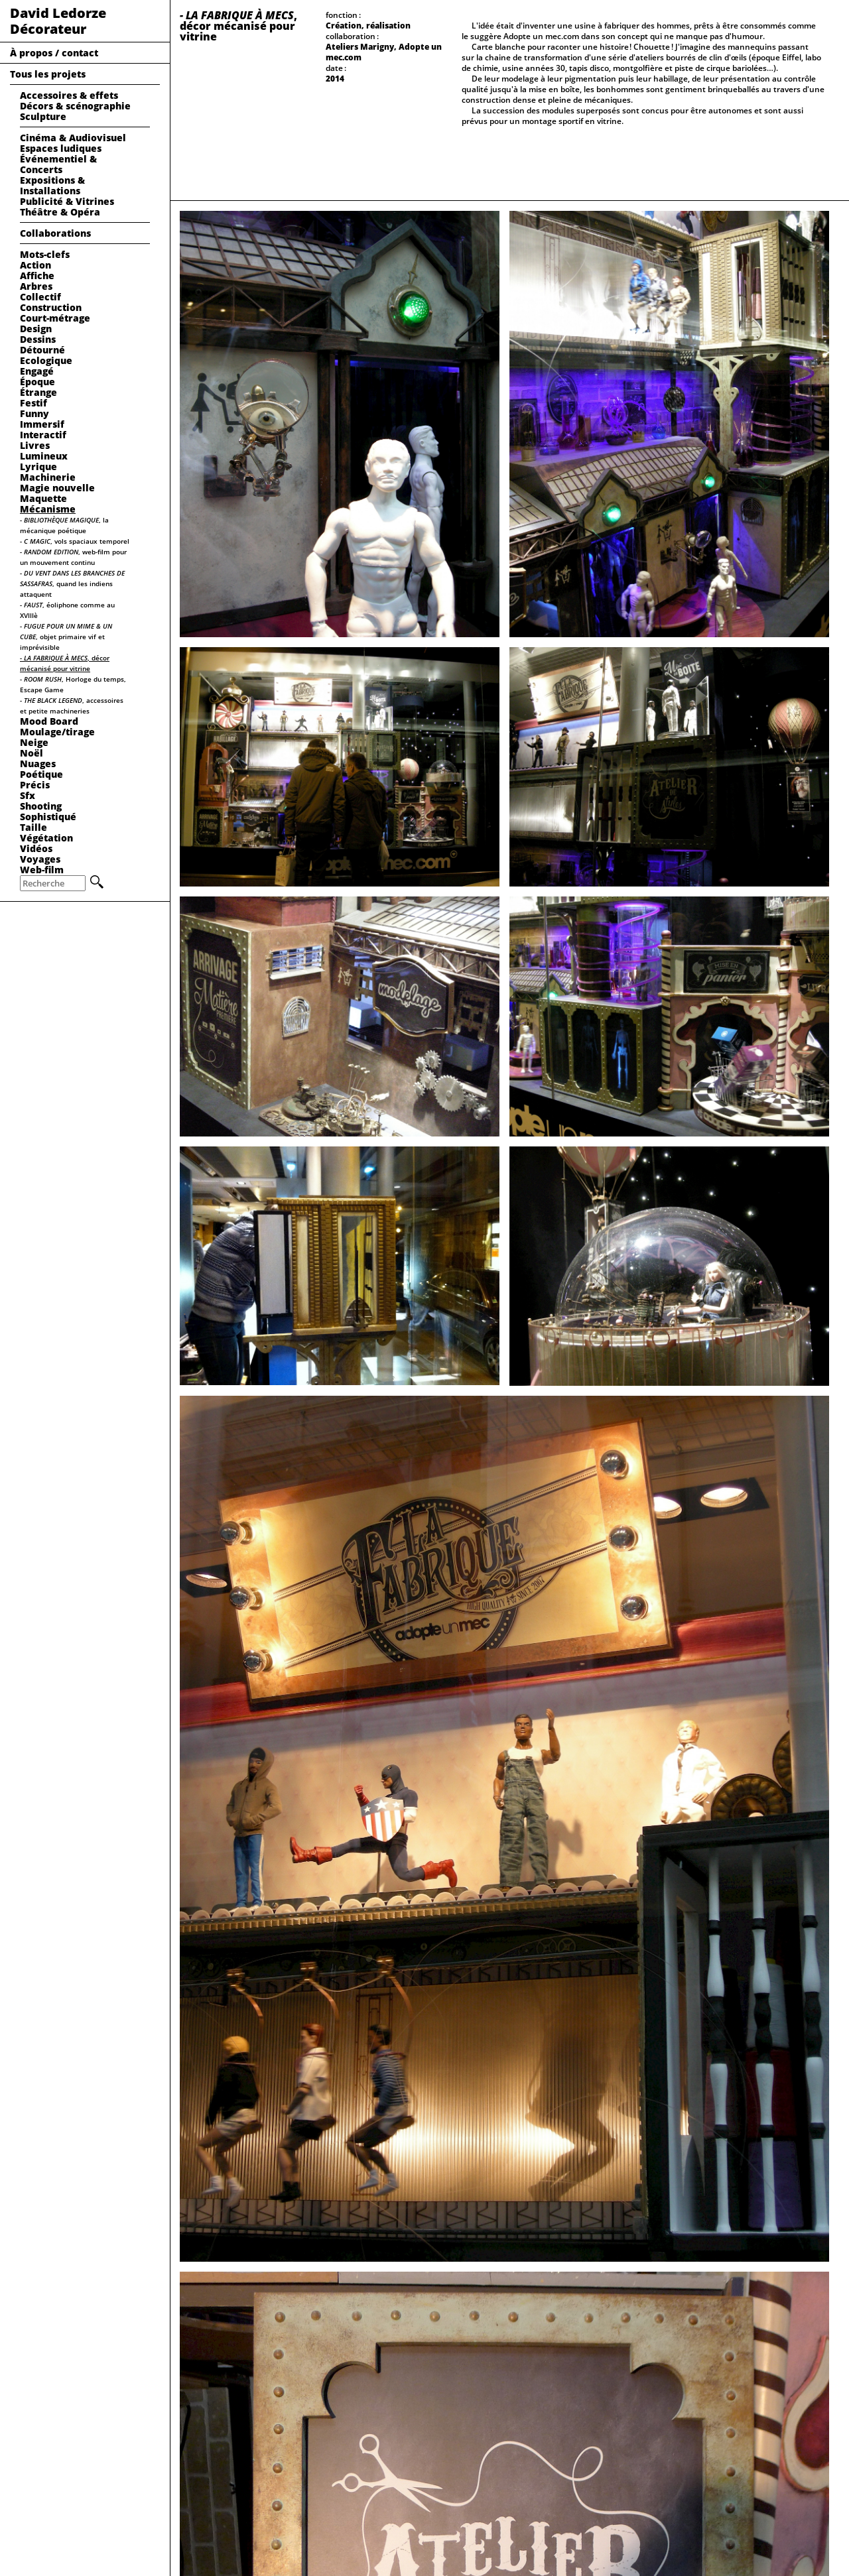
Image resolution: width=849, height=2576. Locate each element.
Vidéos (36, 848)
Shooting (41, 806)
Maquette (43, 498)
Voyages (40, 859)
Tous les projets (48, 74)
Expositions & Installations (52, 185)
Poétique (41, 774)
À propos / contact (54, 52)
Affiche (37, 275)
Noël (31, 753)
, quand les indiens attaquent (72, 583)
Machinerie (48, 477)
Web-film (42, 869)
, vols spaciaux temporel (74, 541)
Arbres (36, 286)
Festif (33, 403)
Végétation (46, 837)
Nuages (38, 763)
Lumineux (44, 456)
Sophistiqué (48, 816)
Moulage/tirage (57, 731)
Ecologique (46, 360)
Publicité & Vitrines (67, 201)
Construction (51, 307)
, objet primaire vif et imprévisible (66, 636)
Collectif (40, 296)
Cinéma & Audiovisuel (73, 137)
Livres (35, 445)
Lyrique (38, 466)
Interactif (43, 434)
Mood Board (49, 721)
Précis (35, 784)
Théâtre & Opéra (60, 212)
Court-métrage (55, 318)
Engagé (37, 371)
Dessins (38, 339)
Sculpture (43, 116)
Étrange (38, 392)
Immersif (42, 424)
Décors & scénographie (75, 105)
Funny (34, 413)
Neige (34, 742)
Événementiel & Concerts (58, 164)
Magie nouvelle (57, 487)
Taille (33, 827)
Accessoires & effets (69, 95)
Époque (37, 381)
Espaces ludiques (60, 148)
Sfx (27, 795)
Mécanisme (48, 509)
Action (35, 265)
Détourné (42, 349)
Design (36, 328)
